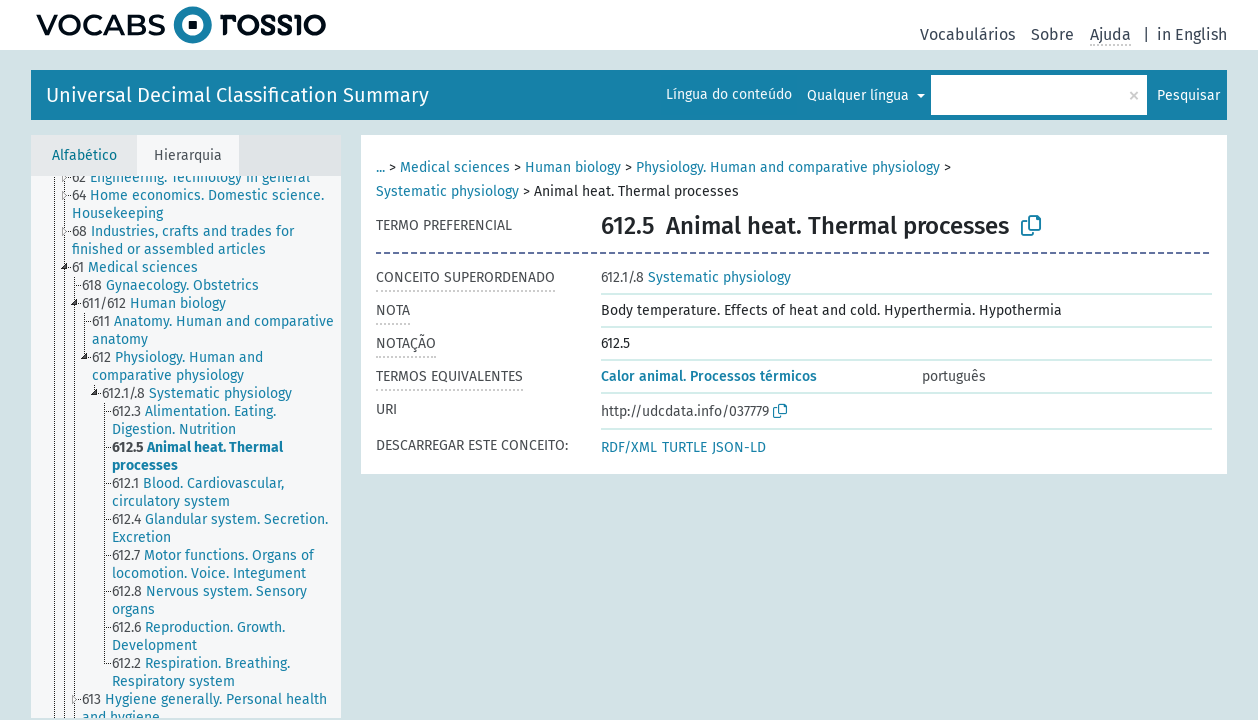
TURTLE (684, 447)
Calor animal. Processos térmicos (709, 376)
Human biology (573, 167)
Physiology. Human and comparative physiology (788, 167)
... (380, 167)
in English (1192, 34)
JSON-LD (739, 447)
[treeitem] (199, 178)
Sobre (1052, 34)
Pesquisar (1188, 95)
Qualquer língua (860, 95)
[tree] (186, 447)
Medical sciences (455, 167)
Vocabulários (967, 34)
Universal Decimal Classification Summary (237, 95)
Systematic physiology (447, 191)
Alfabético (84, 155)
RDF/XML (629, 447)
